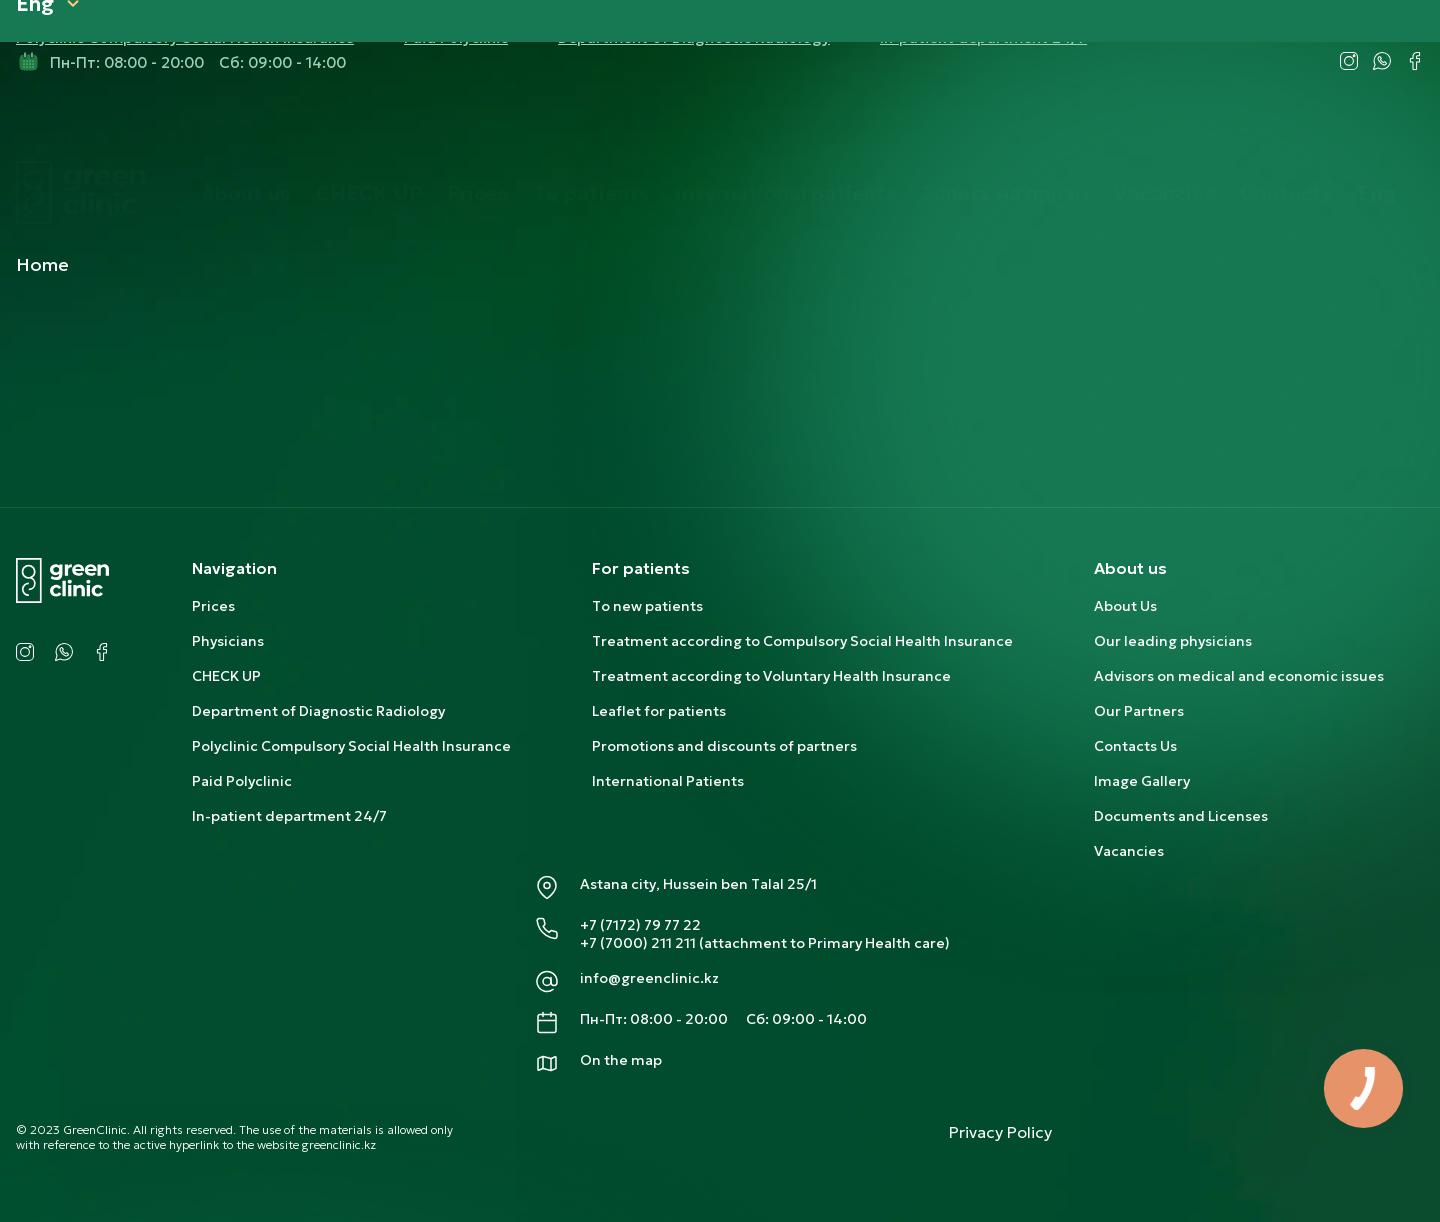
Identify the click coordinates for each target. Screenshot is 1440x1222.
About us (246, 128)
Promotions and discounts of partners (724, 746)
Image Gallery (1142, 781)
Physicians (228, 641)
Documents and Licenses (1181, 816)
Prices (477, 128)
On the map (621, 1060)
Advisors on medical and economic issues (1239, 676)
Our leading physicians (1173, 641)
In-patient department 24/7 (289, 816)
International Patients (668, 781)
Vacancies (1164, 128)
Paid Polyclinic (242, 781)
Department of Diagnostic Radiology (318, 711)
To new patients (647, 606)
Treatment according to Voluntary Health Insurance (771, 676)
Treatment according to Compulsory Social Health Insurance (802, 641)
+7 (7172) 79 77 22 (640, 925)
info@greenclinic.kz (649, 978)
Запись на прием (1005, 128)
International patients (786, 128)
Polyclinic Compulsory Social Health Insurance (351, 746)
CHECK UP (369, 128)
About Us (1125, 606)
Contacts (1286, 128)
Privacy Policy (1000, 1132)
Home (42, 264)
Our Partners (1139, 711)
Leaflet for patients (659, 711)
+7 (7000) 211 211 (638, 943)
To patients (591, 128)
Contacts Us (1135, 746)
